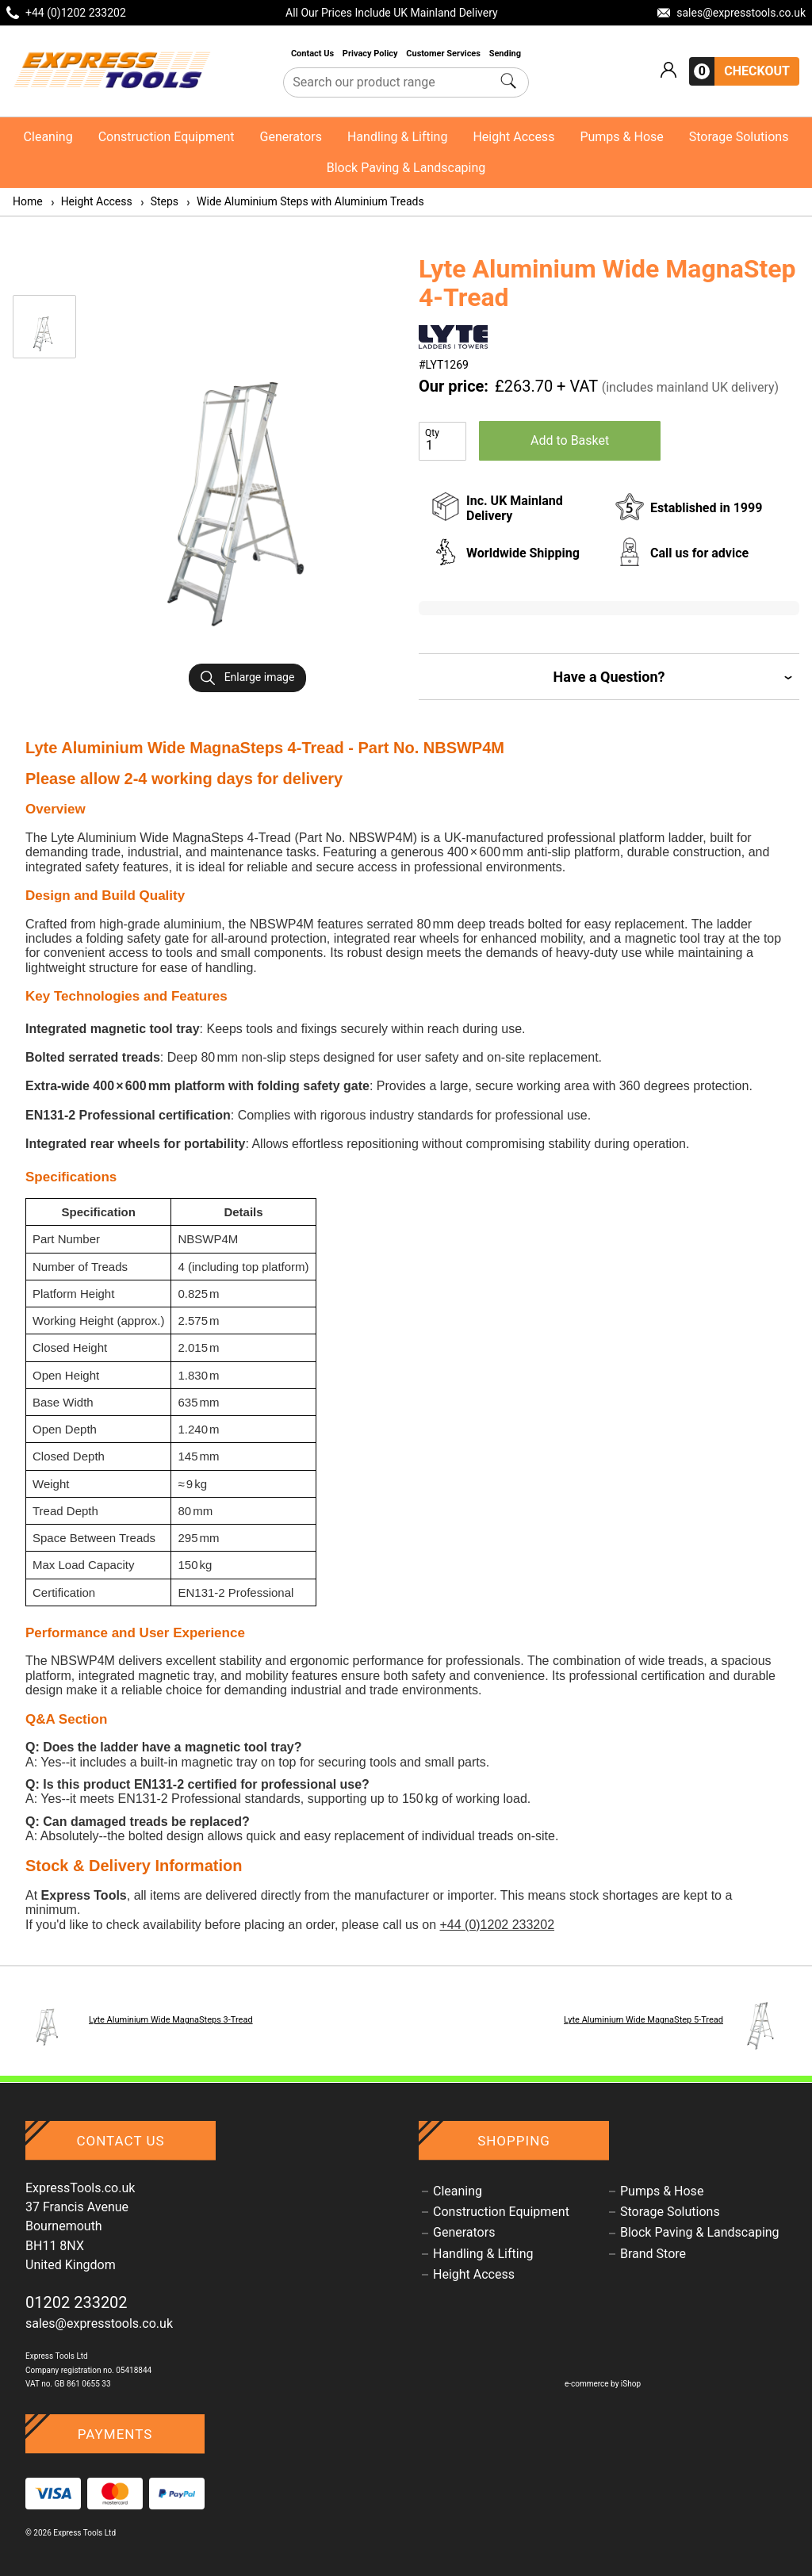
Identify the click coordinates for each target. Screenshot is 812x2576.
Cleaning (48, 136)
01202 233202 (76, 2302)
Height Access (513, 136)
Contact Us (313, 53)
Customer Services (444, 53)
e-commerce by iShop (603, 2383)
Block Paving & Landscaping (406, 167)
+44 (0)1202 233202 (496, 1924)
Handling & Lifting (397, 136)
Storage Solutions (739, 136)
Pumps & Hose (621, 136)
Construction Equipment (166, 136)
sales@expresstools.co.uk (99, 2323)
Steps (158, 201)
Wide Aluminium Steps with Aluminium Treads (304, 201)
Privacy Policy (371, 53)
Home (28, 201)
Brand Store (653, 2254)
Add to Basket (569, 440)
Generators (291, 136)
